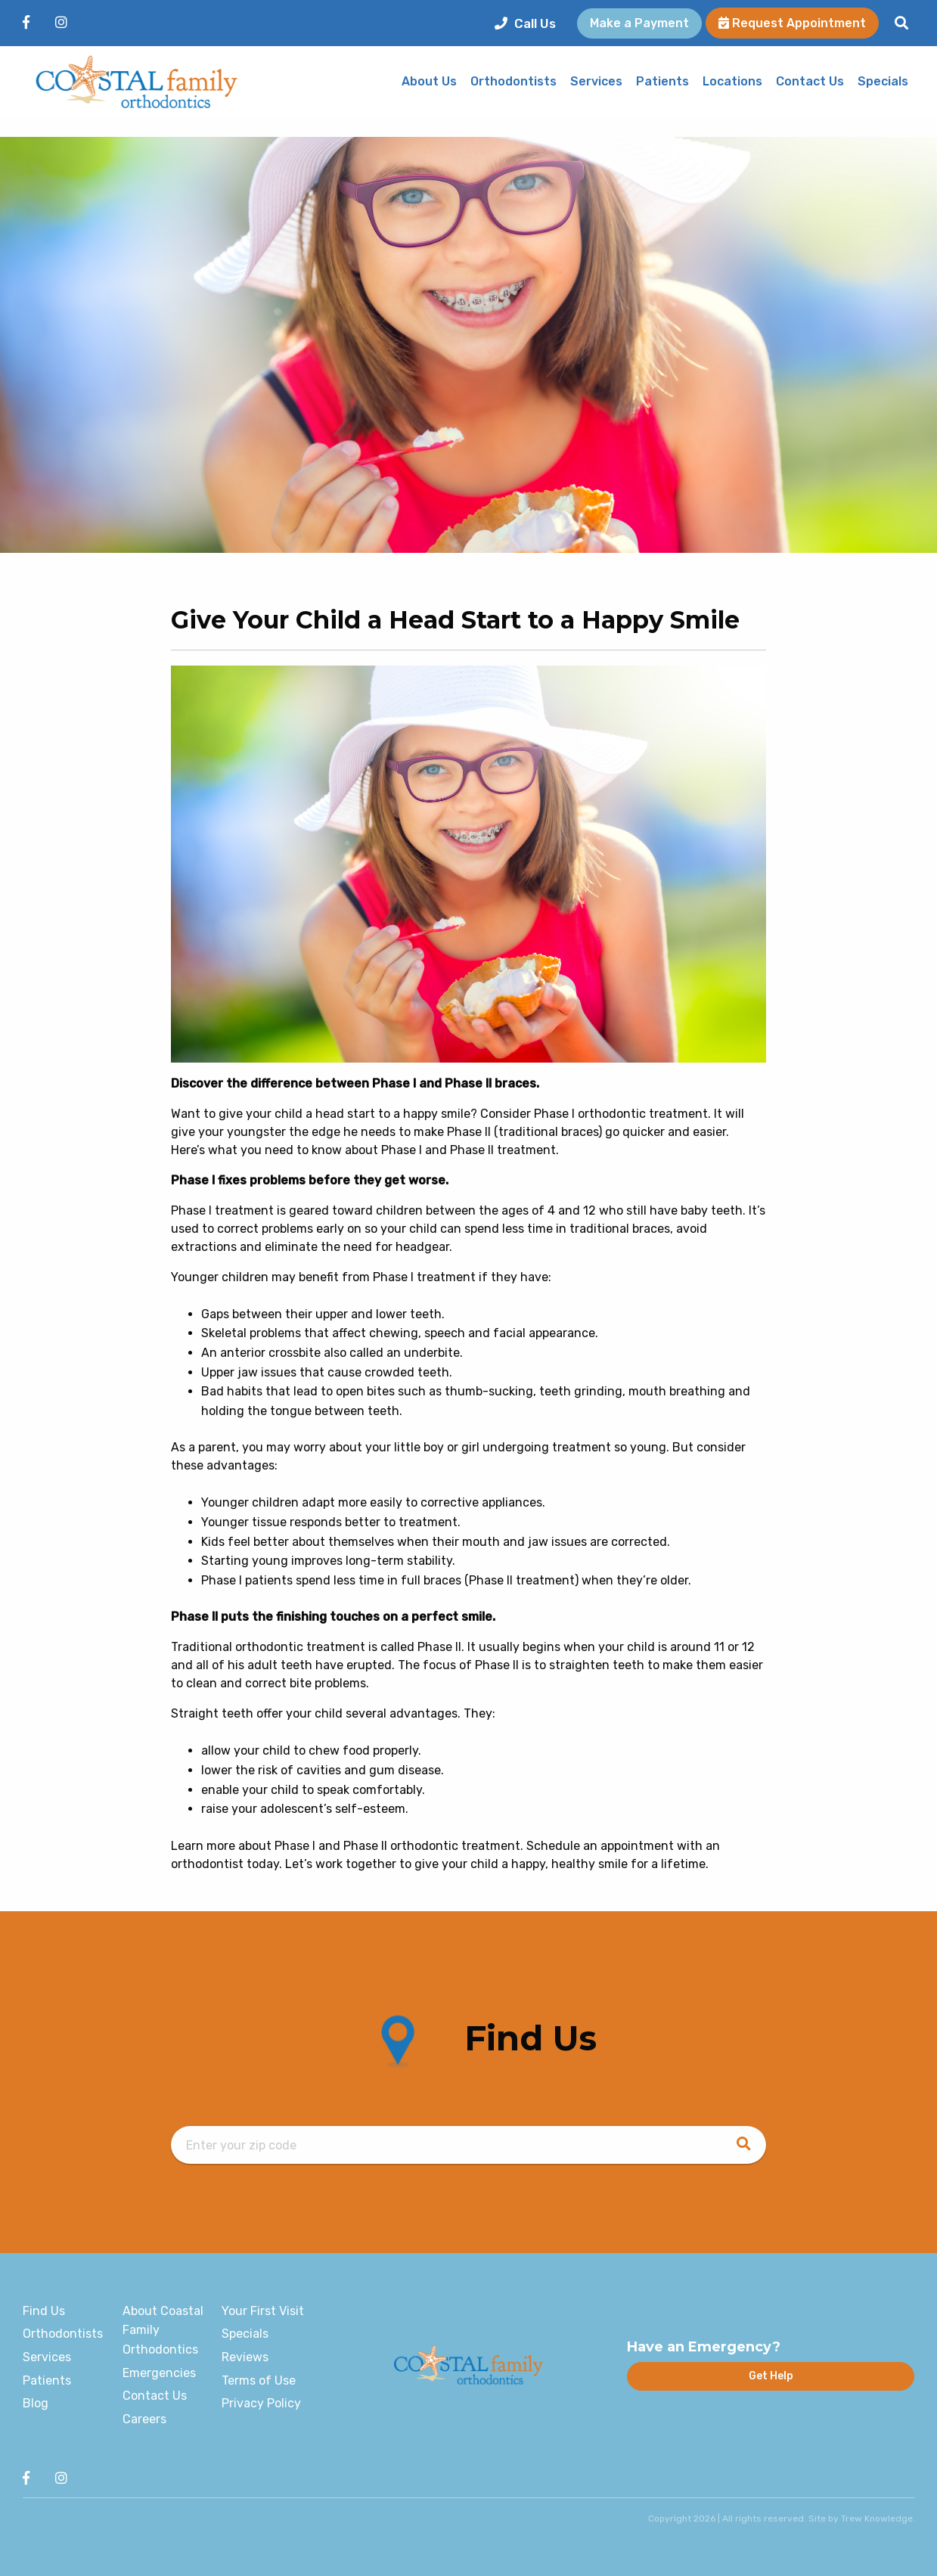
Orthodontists (513, 82)
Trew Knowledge (877, 2518)
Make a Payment (639, 23)
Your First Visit (263, 2311)
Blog (35, 2403)
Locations (732, 82)
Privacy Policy (261, 2403)
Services (596, 82)
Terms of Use (259, 2380)
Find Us (44, 2311)
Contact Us (810, 82)
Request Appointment (792, 23)
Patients (662, 82)
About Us (429, 82)
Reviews (245, 2357)
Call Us (525, 23)
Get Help (771, 2376)
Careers (144, 2419)
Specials (883, 82)
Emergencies (159, 2373)
